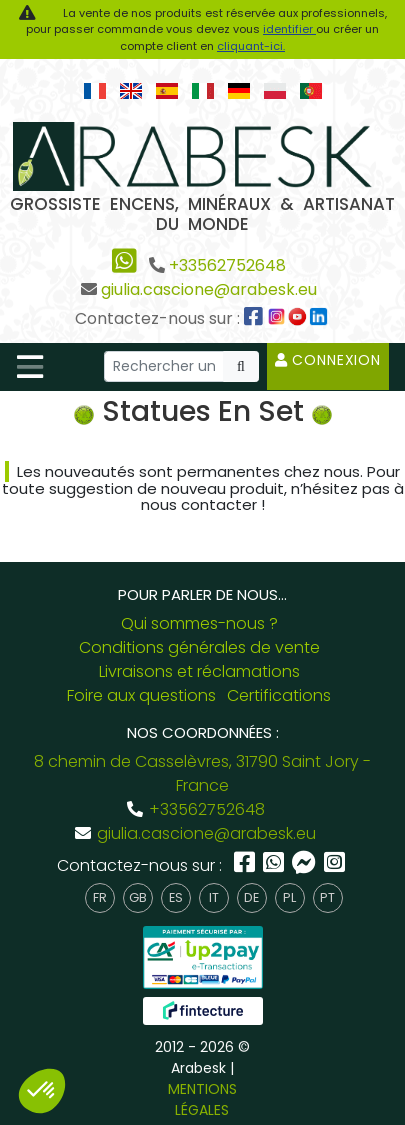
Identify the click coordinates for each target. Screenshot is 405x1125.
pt (327, 897)
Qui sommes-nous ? (199, 623)
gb (138, 897)
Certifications (279, 695)
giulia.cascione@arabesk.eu (209, 289)
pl (289, 897)
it (214, 897)
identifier (289, 29)
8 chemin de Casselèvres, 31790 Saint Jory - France (202, 773)
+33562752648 (227, 265)
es (176, 897)
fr (100, 897)
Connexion (328, 360)
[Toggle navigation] (30, 367)
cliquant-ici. (251, 46)
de (251, 897)
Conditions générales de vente (199, 647)
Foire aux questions (141, 695)
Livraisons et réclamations (199, 671)
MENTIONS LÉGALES (202, 1099)
